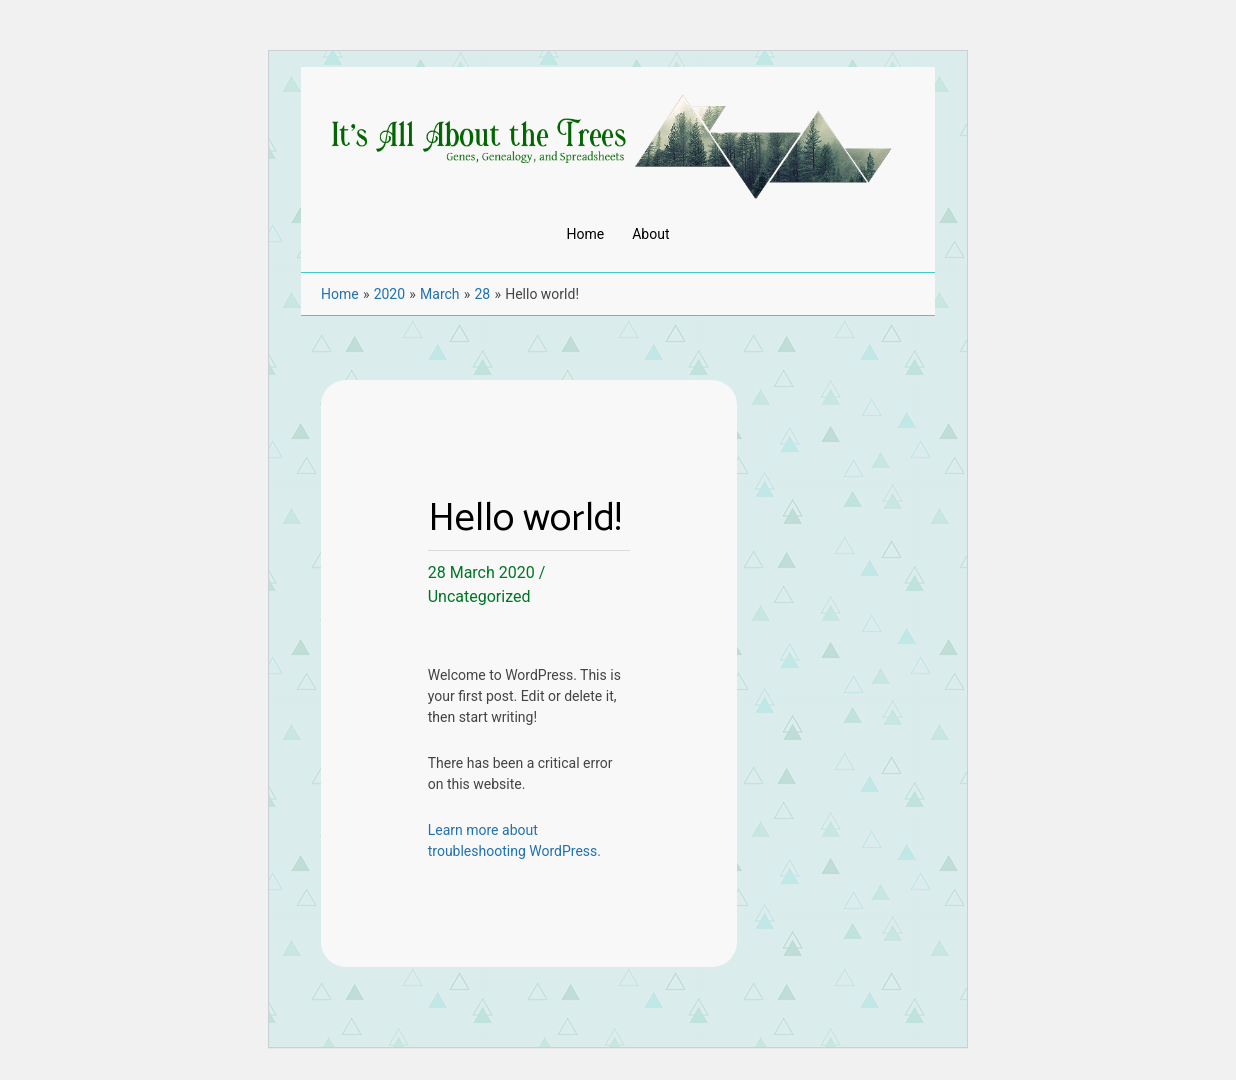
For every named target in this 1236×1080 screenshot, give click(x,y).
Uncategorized (479, 596)
